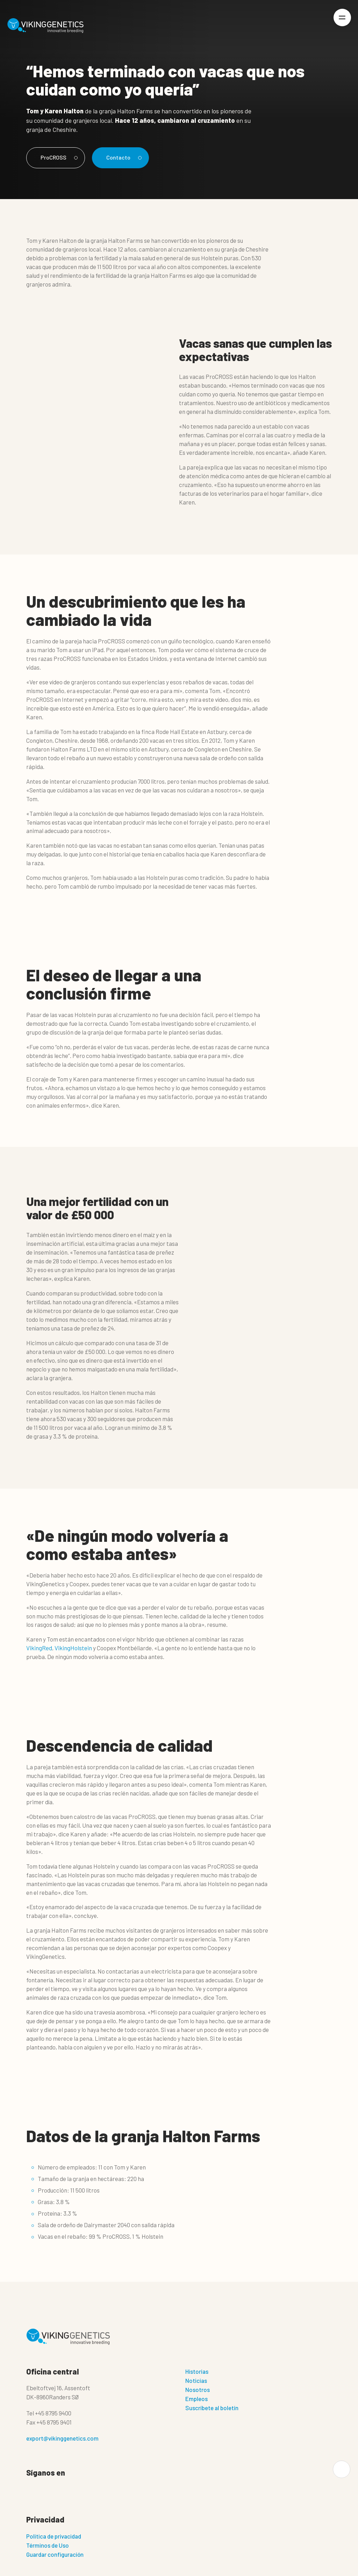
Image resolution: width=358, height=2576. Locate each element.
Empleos (196, 2398)
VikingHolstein (73, 1648)
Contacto (125, 157)
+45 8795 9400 (53, 2413)
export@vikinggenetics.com (62, 2438)
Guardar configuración (55, 2555)
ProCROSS (59, 157)
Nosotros (197, 2389)
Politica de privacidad (53, 2536)
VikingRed (39, 1648)
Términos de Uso (47, 2545)
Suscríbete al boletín (211, 2408)
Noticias (196, 2380)
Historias (196, 2371)
